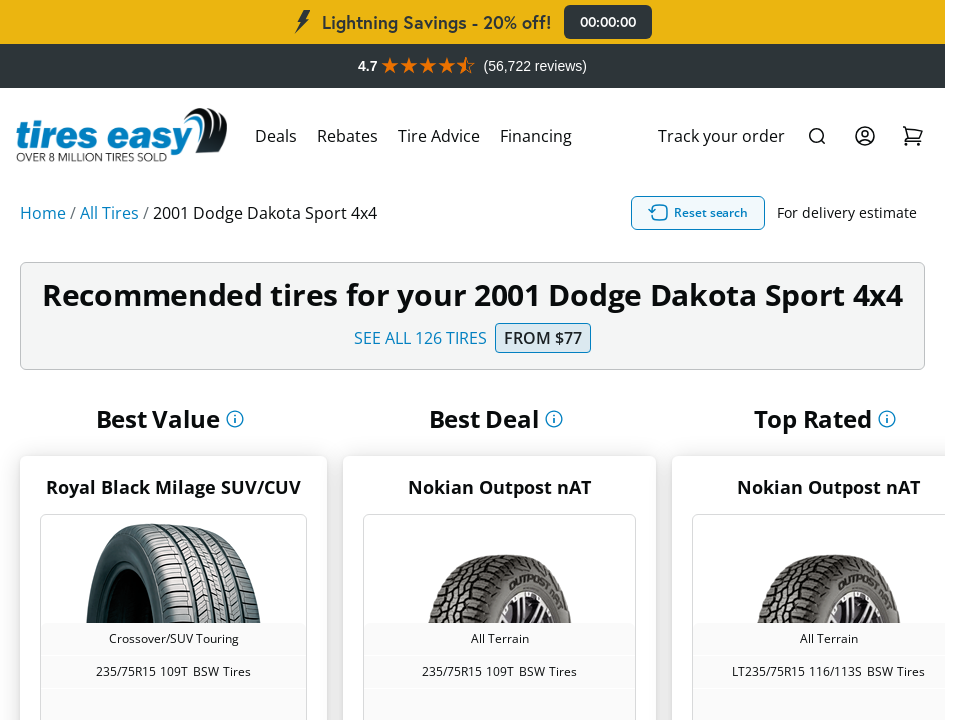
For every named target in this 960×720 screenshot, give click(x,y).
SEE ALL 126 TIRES (420, 338)
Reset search (698, 213)
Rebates (347, 136)
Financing (536, 136)
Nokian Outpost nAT (499, 487)
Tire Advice (439, 136)
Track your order (721, 136)
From (543, 338)
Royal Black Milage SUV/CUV (173, 487)
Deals (276, 136)
